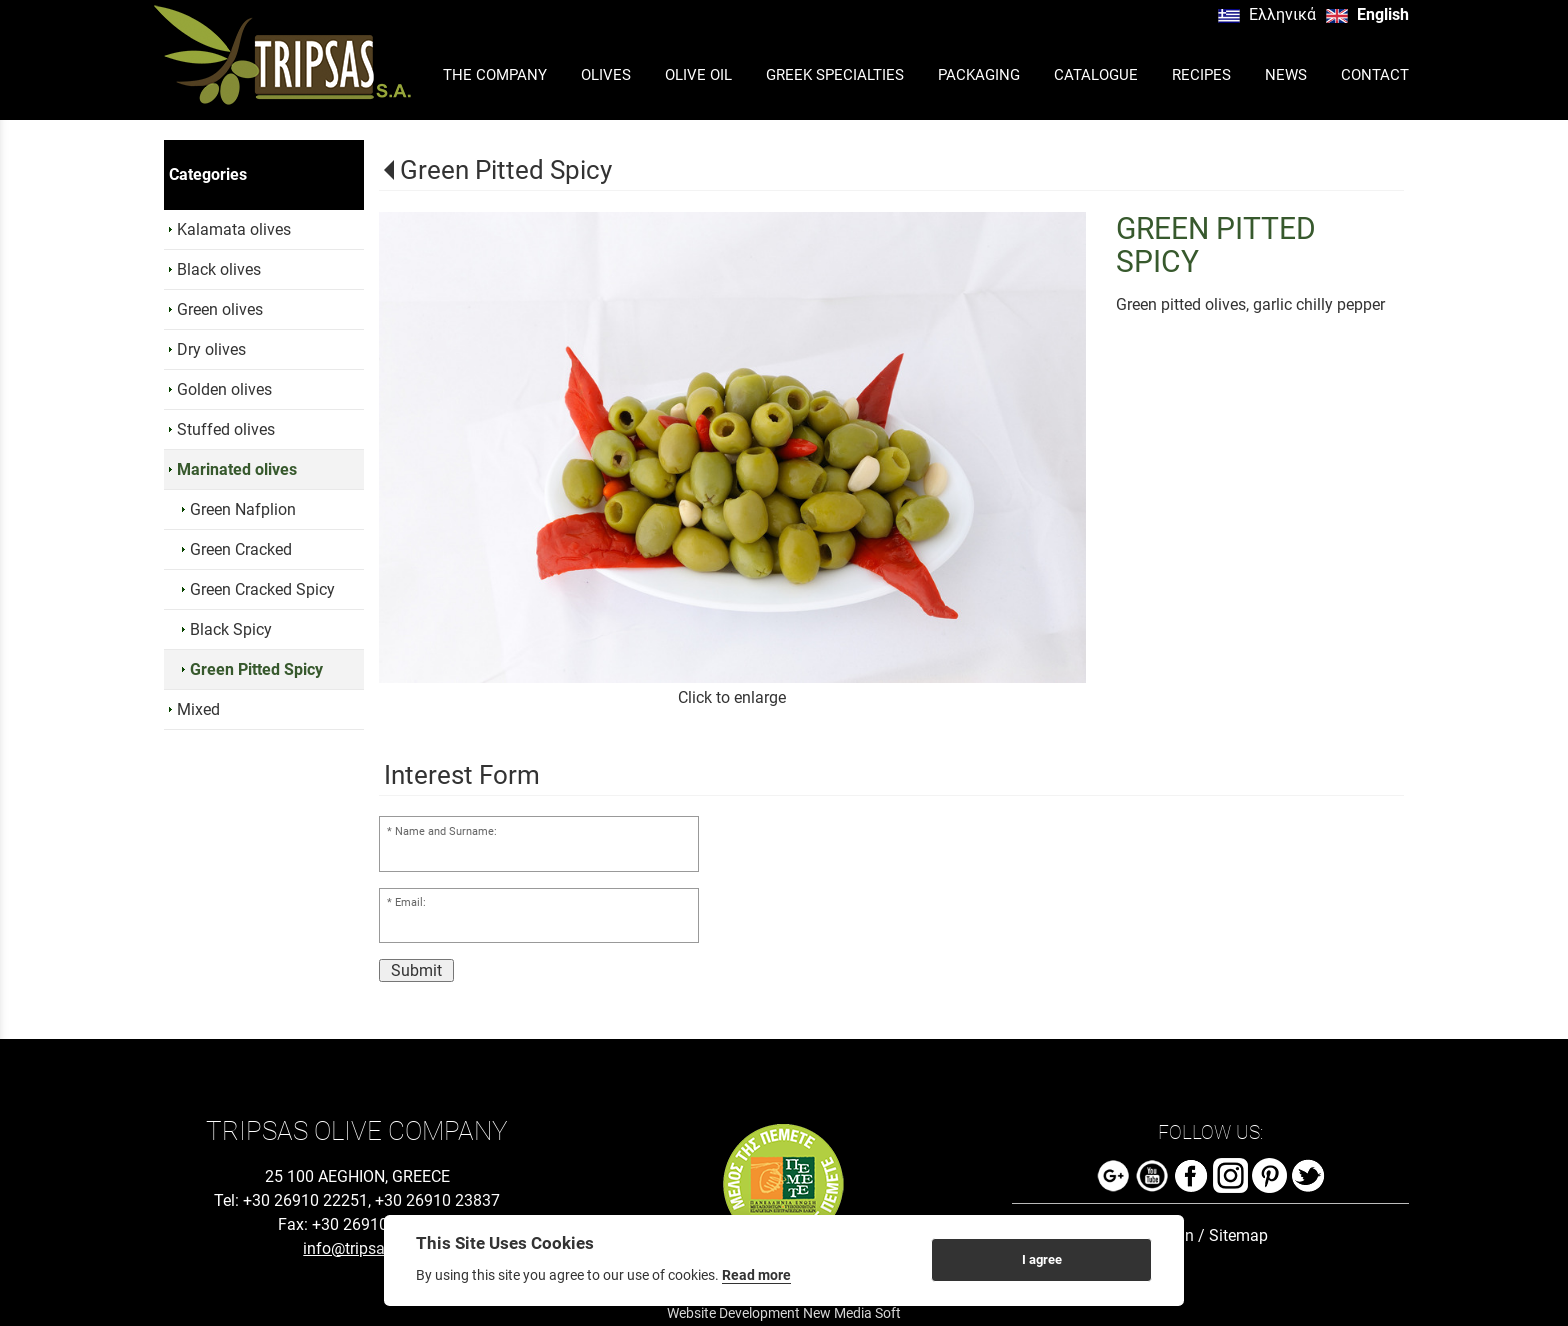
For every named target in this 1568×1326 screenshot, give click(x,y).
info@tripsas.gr (357, 1248)
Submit (416, 970)
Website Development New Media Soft (784, 1313)
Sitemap (1238, 1235)
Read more (756, 1275)
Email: (410, 902)
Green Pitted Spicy (506, 170)
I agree (1042, 1259)
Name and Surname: (446, 831)
